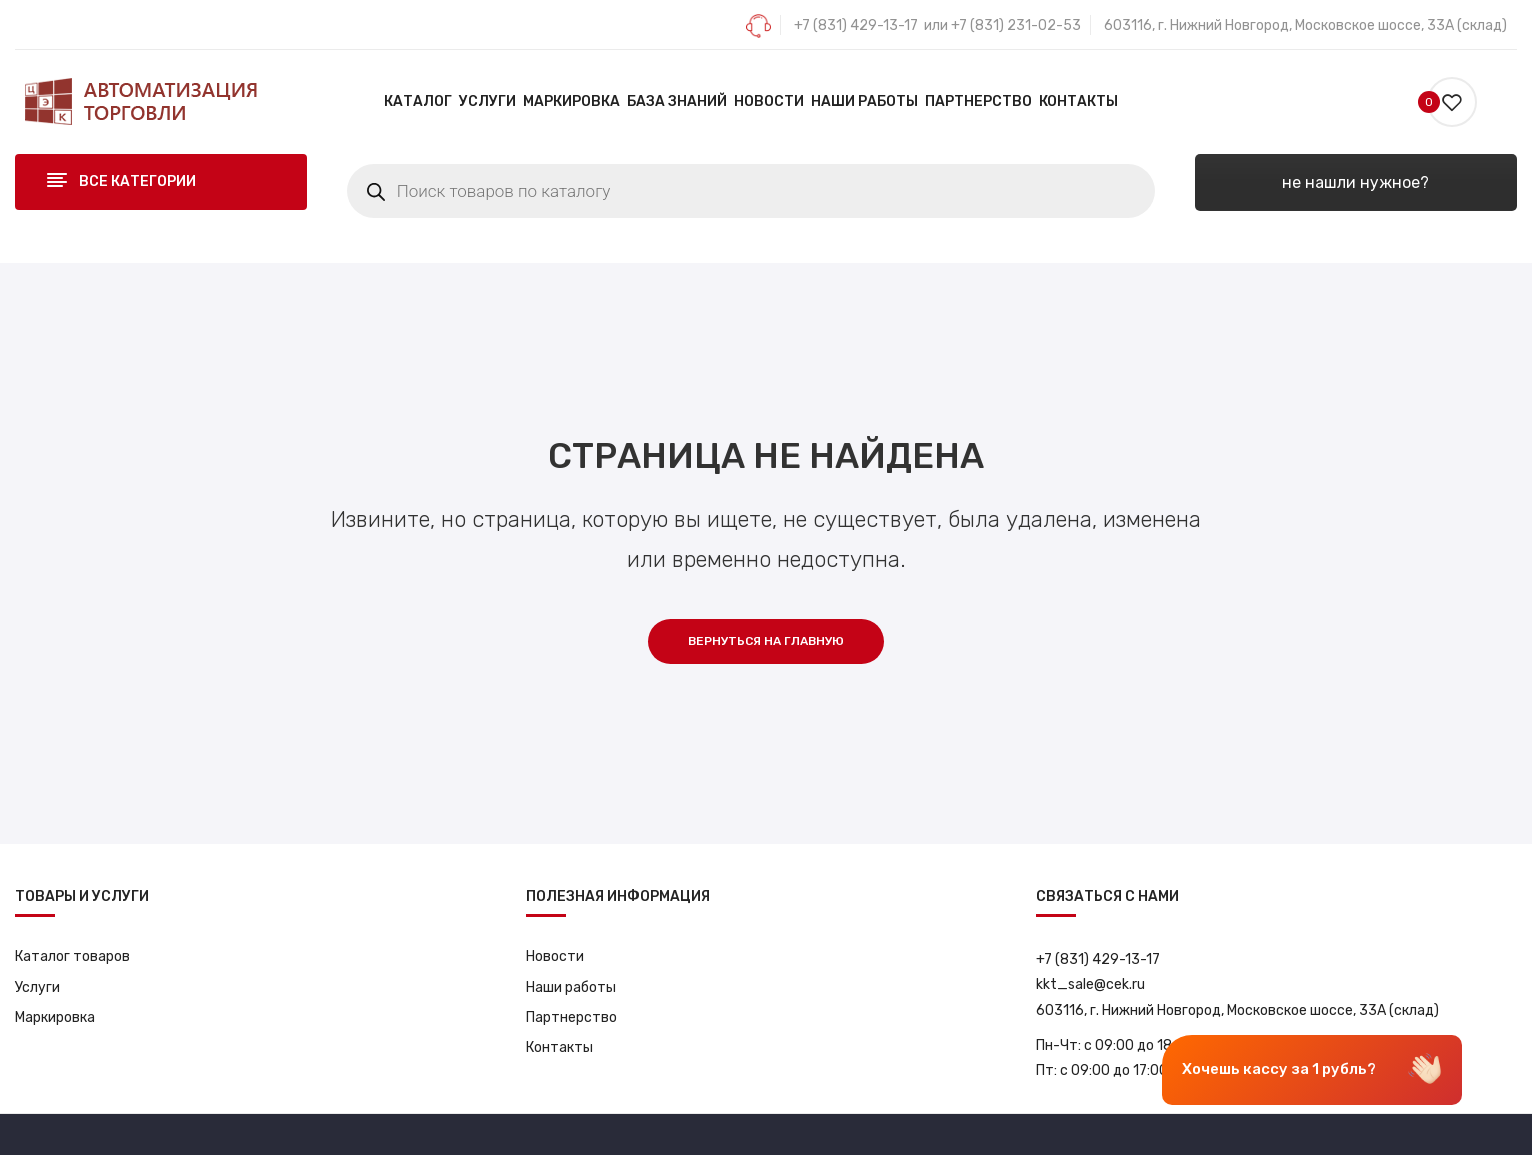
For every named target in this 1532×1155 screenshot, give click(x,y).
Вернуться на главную (766, 641)
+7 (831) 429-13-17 (856, 25)
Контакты (559, 1047)
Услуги (37, 987)
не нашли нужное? (1355, 182)
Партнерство (571, 1017)
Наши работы (571, 987)
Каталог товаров (72, 956)
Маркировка (55, 1017)
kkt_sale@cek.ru (1090, 984)
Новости (555, 956)
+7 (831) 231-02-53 (1016, 25)
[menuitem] (418, 102)
